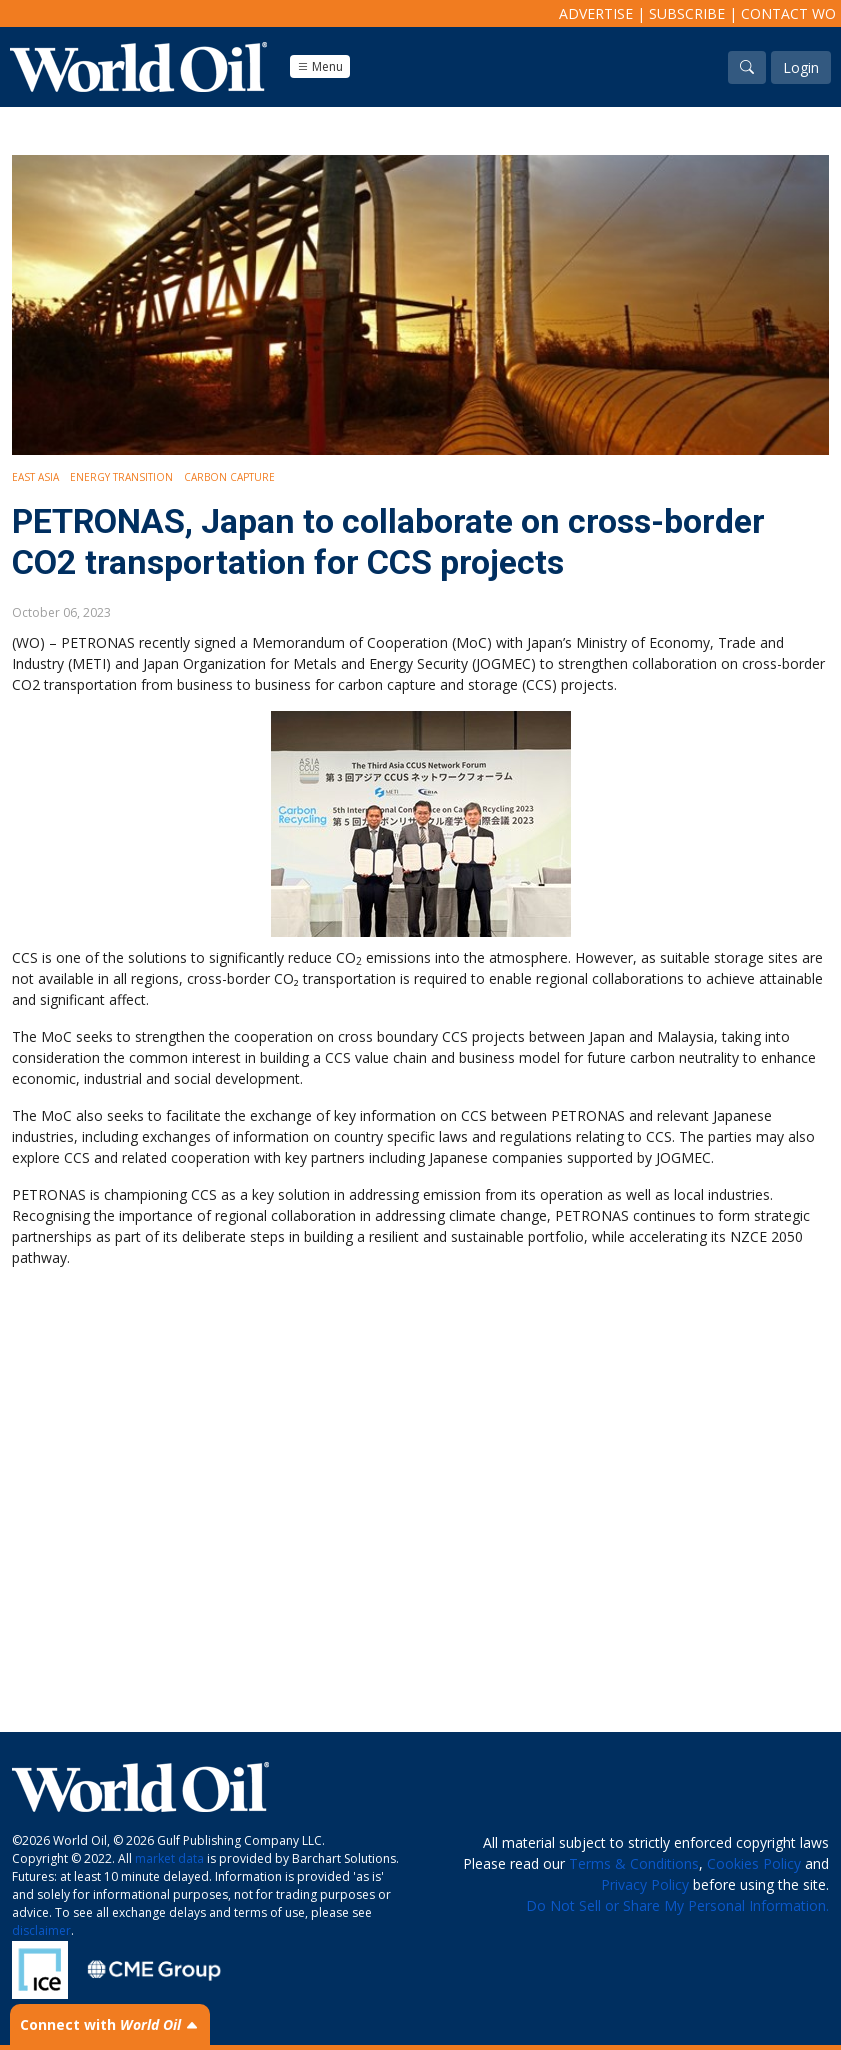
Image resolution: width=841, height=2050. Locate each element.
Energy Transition (121, 477)
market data (169, 1858)
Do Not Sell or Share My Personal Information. (677, 1905)
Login (801, 67)
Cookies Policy (754, 1863)
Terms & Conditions (634, 1863)
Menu (320, 66)
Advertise (596, 13)
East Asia (35, 477)
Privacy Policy (645, 1884)
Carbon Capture (229, 477)
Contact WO (788, 13)
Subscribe (687, 13)
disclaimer (41, 1930)
